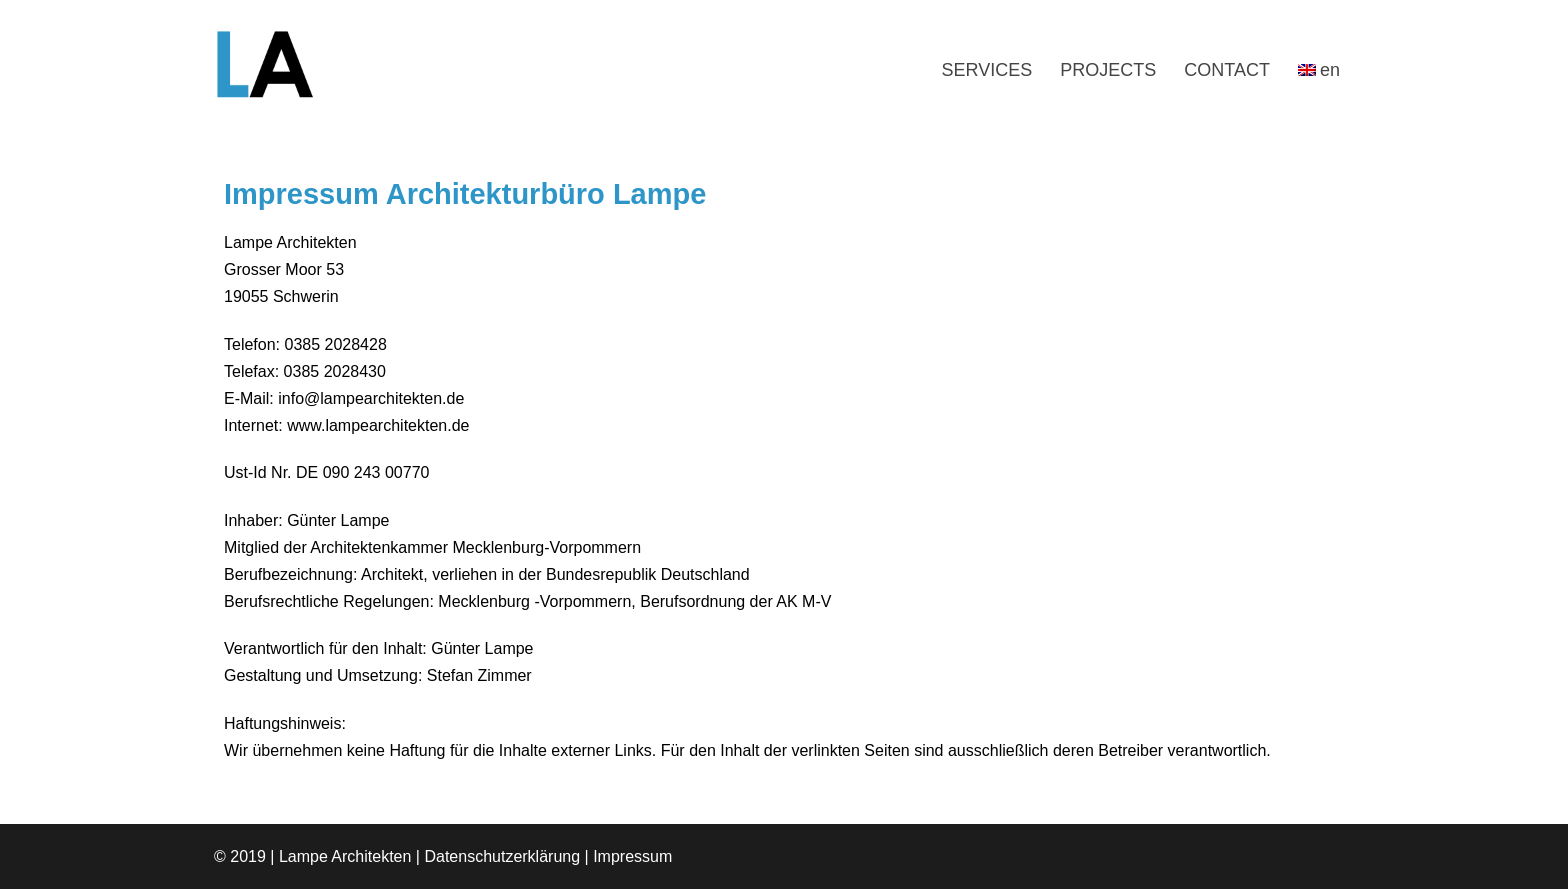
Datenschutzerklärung (502, 856)
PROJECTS (1108, 70)
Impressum (632, 856)
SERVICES (987, 70)
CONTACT (1227, 70)
